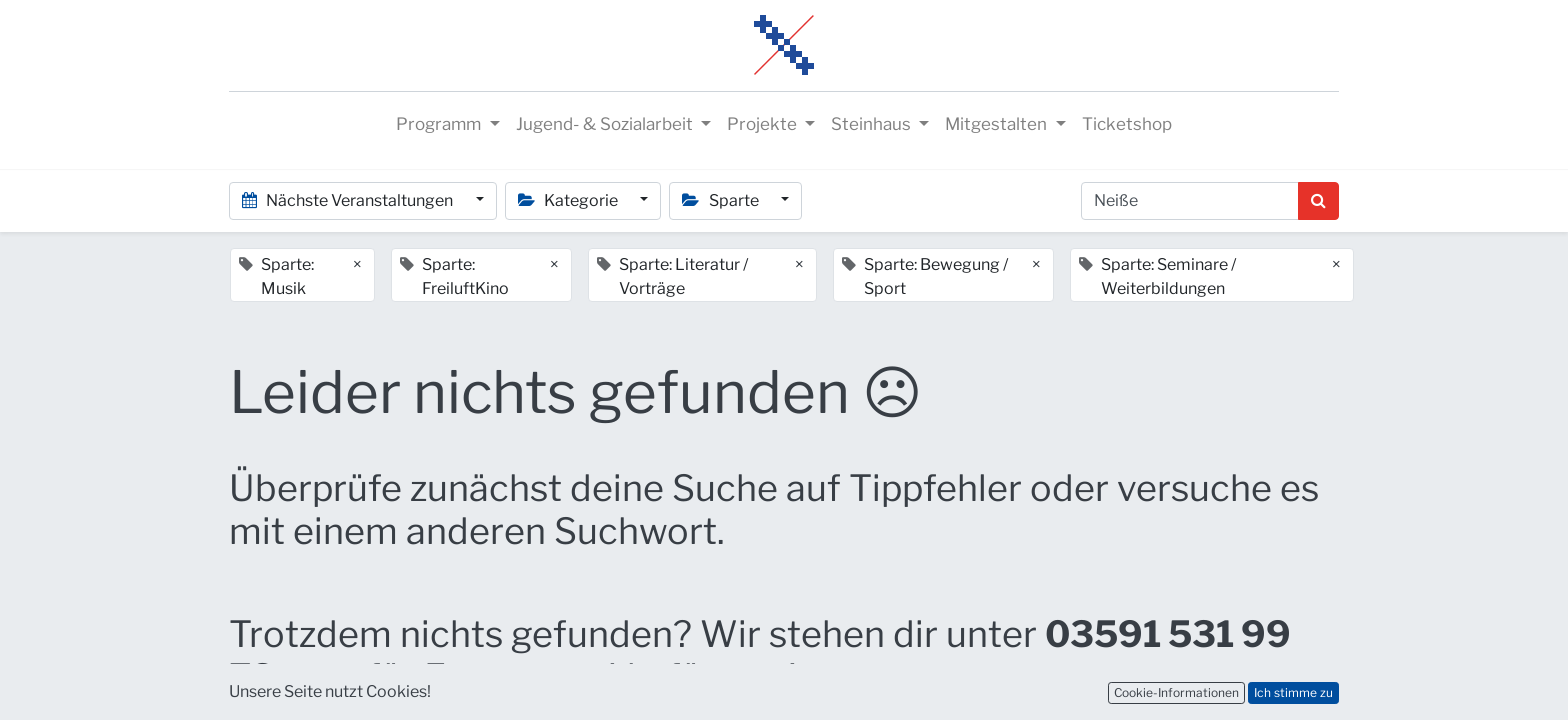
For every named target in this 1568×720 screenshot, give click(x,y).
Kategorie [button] (569, 200)
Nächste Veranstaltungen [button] (349, 200)
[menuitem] (1127, 125)
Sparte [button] (721, 200)
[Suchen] (1318, 201)
